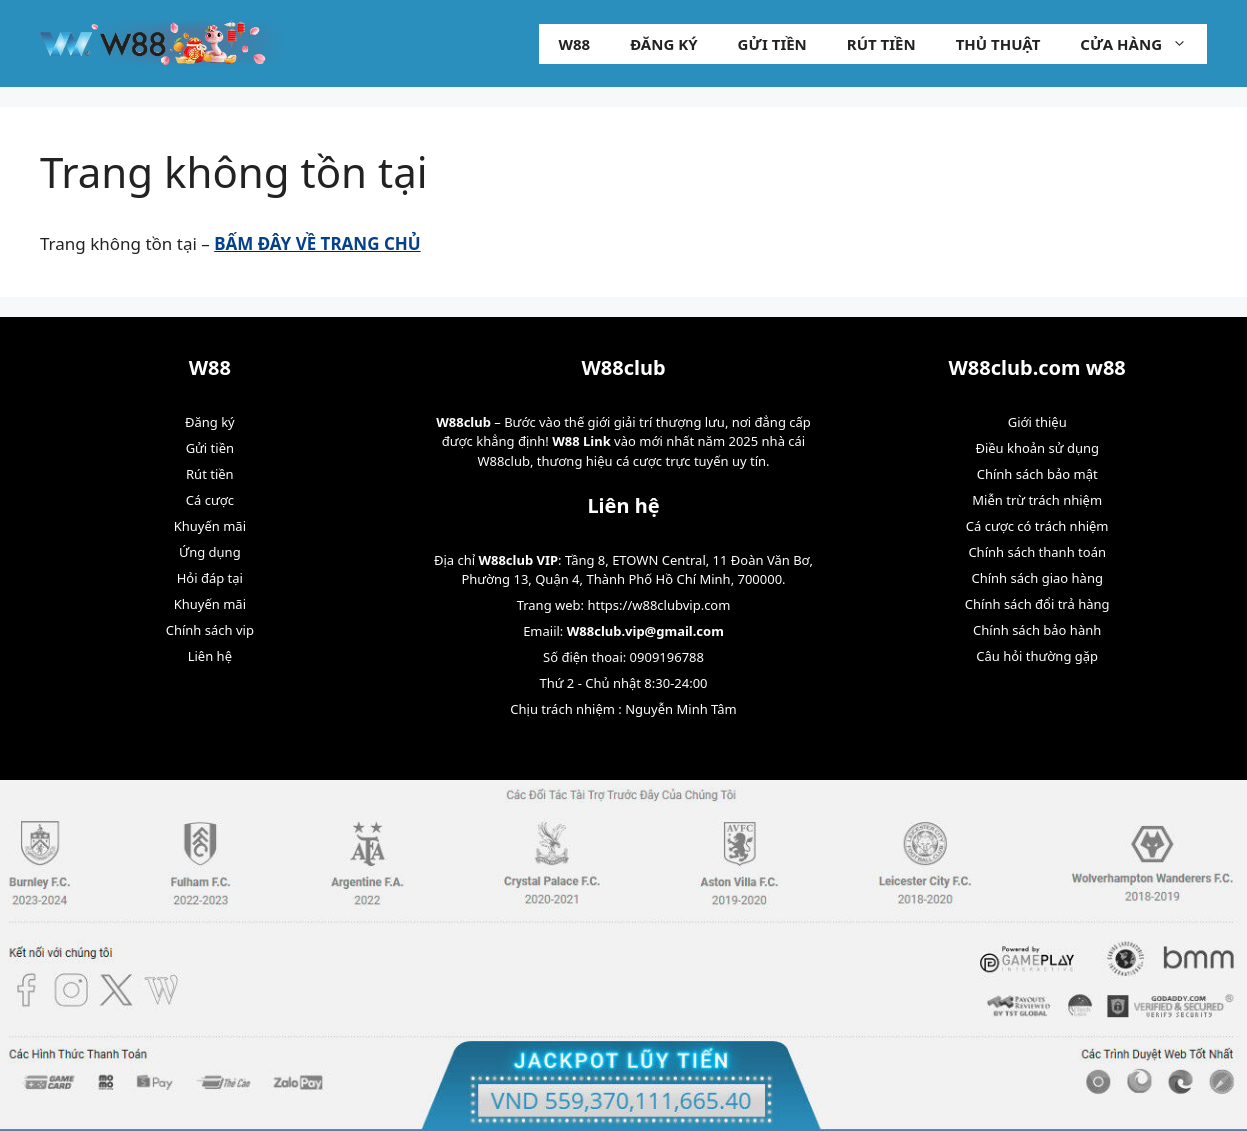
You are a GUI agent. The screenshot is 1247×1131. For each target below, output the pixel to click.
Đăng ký (663, 44)
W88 (575, 44)
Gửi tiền (772, 44)
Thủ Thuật (998, 44)
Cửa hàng (1143, 44)
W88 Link (581, 441)
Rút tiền (881, 44)
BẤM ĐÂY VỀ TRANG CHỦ (317, 243)
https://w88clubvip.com (658, 605)
